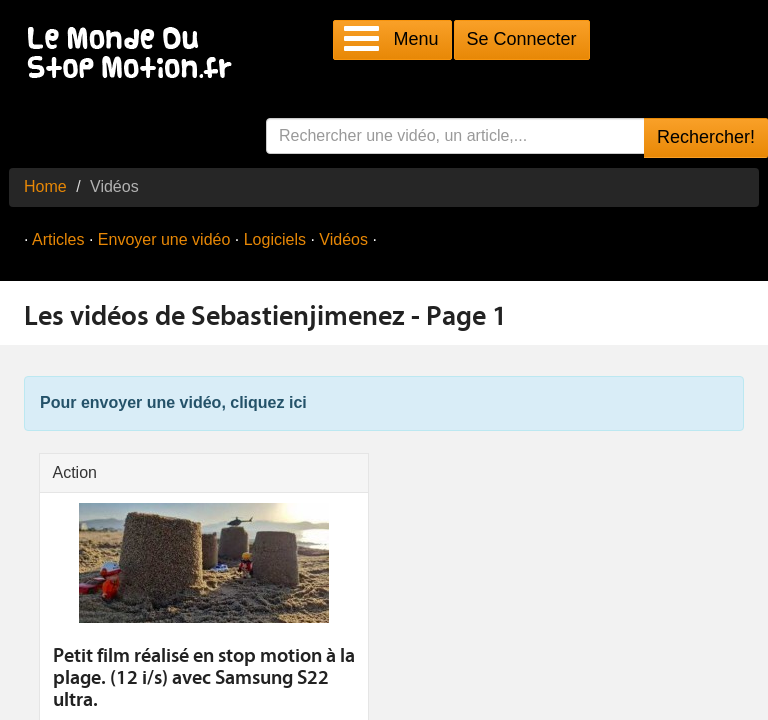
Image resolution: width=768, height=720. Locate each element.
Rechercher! (706, 137)
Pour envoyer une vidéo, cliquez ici (173, 402)
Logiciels (275, 239)
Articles (58, 239)
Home (45, 186)
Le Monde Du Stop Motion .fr (135, 54)
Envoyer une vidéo (164, 239)
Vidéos (343, 239)
